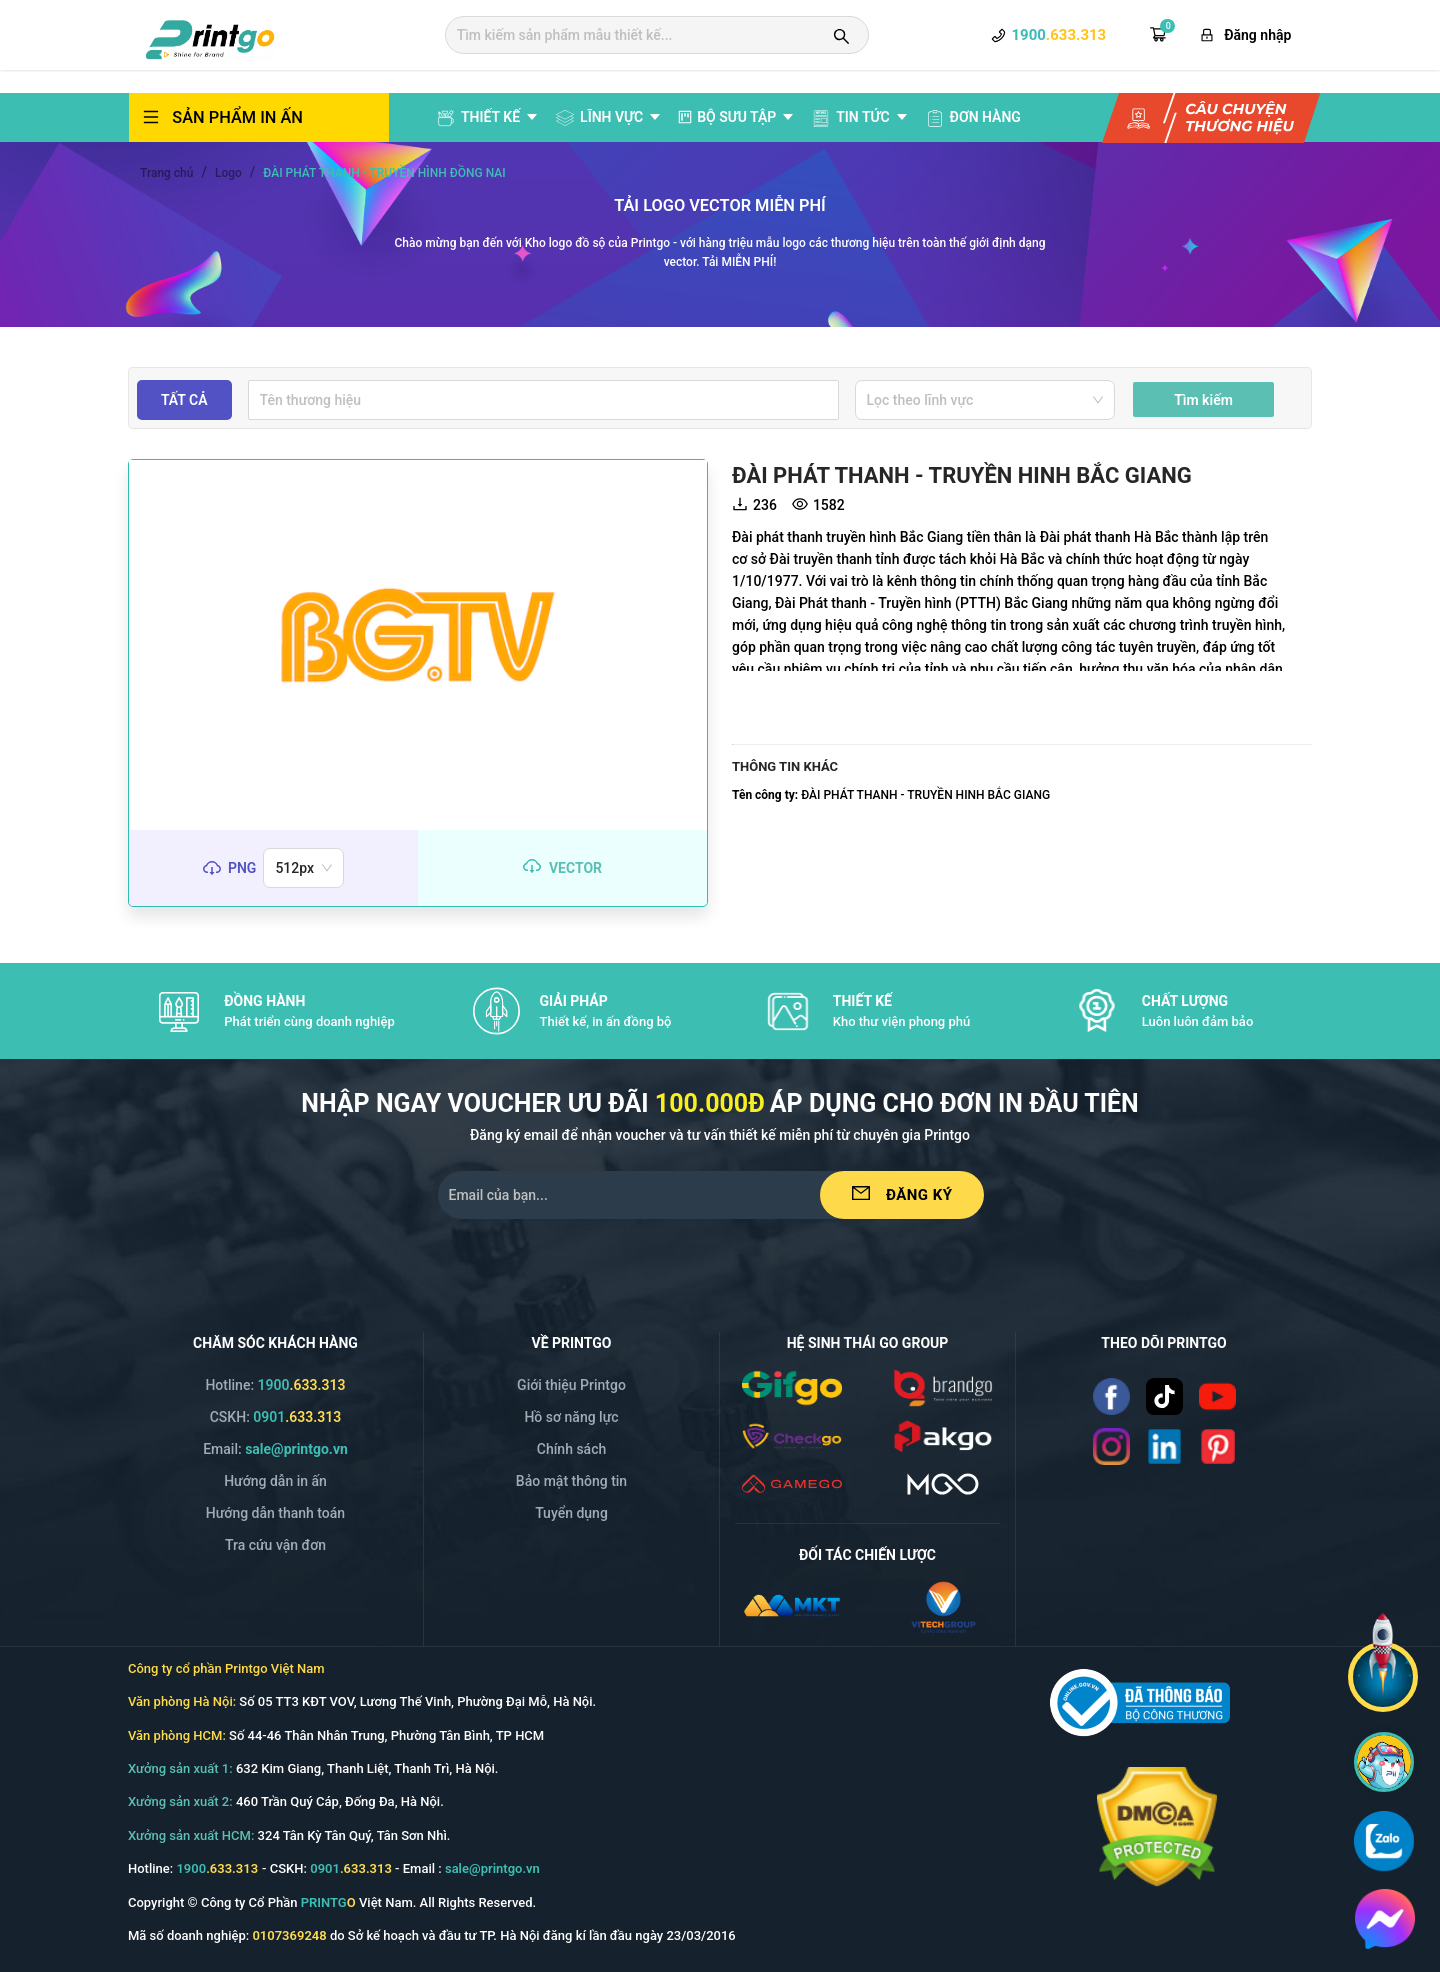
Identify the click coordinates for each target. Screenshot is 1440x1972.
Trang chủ (166, 173)
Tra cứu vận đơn (275, 1545)
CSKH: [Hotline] (276, 1417)
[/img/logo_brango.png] (943, 1386)
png (242, 868)
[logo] (210, 37)
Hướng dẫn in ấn (275, 1481)
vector (575, 868)
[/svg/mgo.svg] (943, 1482)
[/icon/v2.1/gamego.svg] (792, 1482)
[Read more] (1111, 1396)
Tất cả (184, 400)
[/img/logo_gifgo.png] (792, 1386)
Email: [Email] (275, 1449)
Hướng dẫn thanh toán (275, 1513)
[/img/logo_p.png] (943, 1434)
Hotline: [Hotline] (275, 1385)
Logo (228, 173)
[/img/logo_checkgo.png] (792, 1434)
